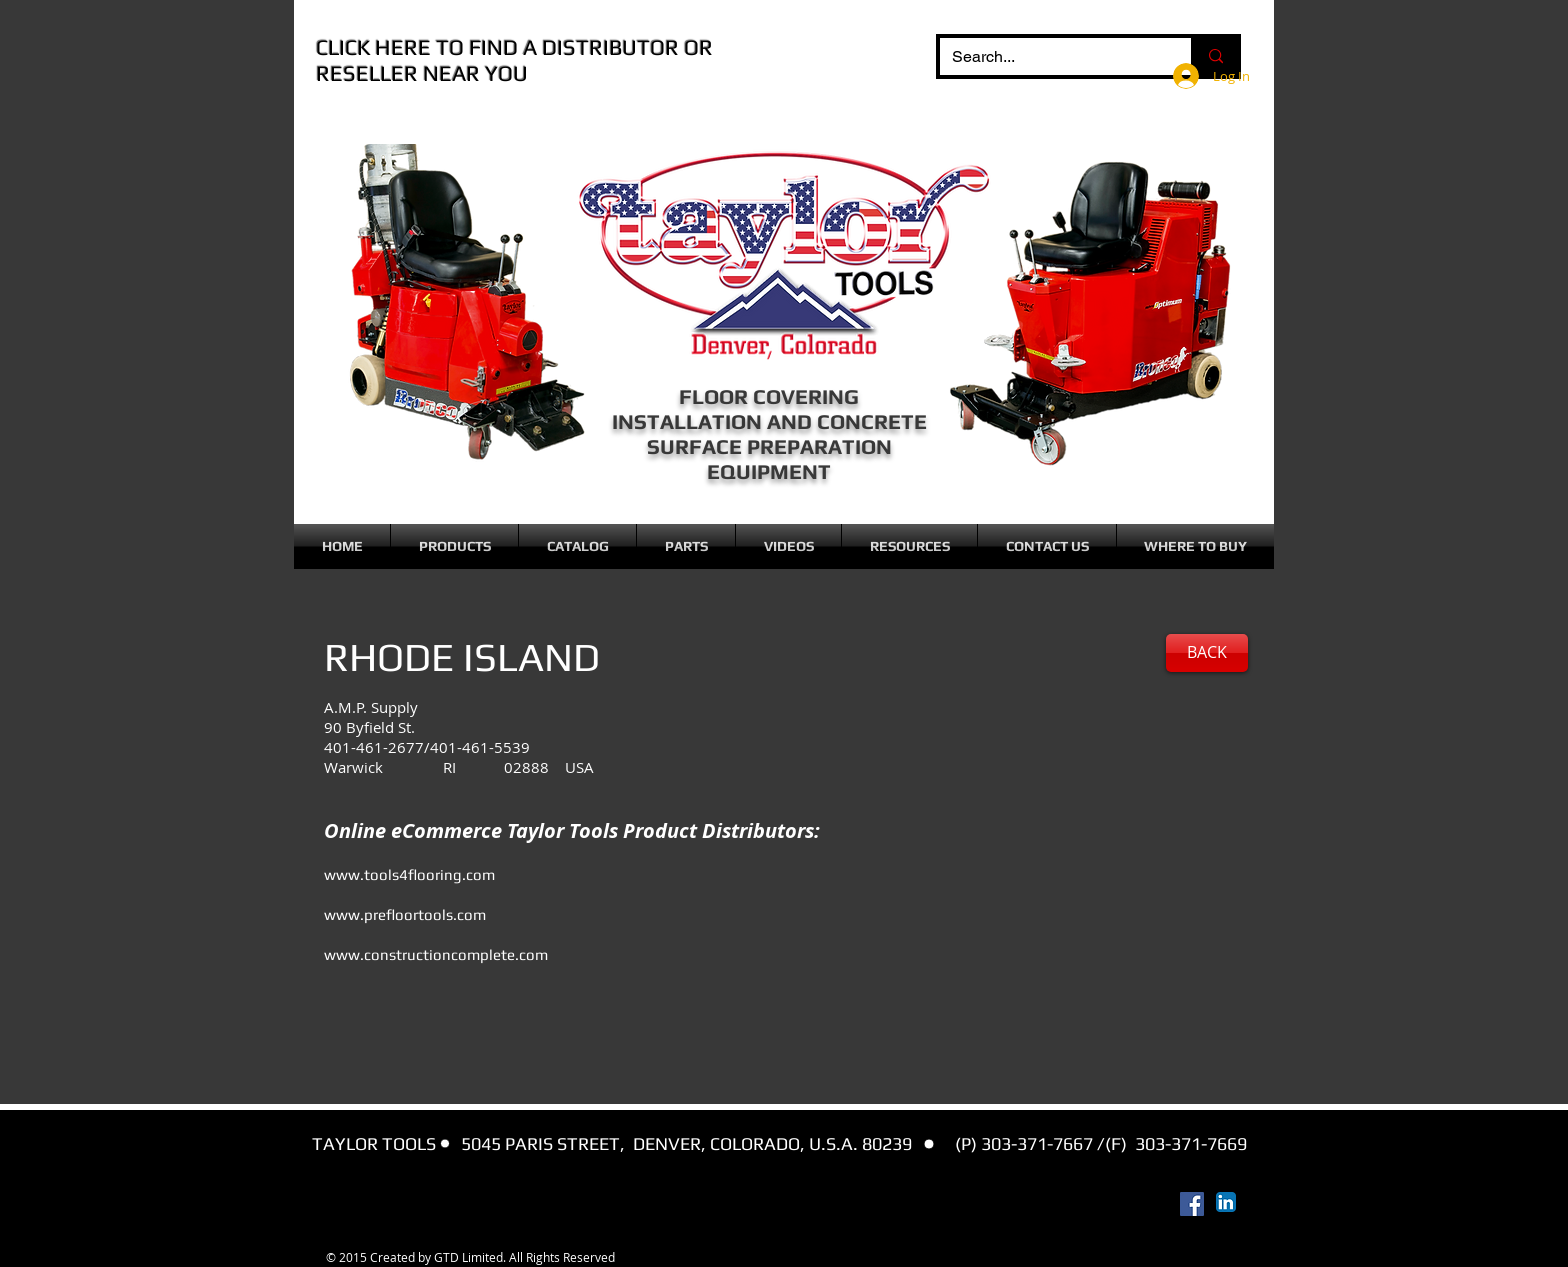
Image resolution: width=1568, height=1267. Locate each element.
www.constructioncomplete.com (436, 954)
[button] (454, 546)
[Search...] (1050, 57)
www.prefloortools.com (405, 914)
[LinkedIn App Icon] (1226, 1202)
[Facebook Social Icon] (1192, 1204)
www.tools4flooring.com (409, 874)
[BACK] (1207, 653)
